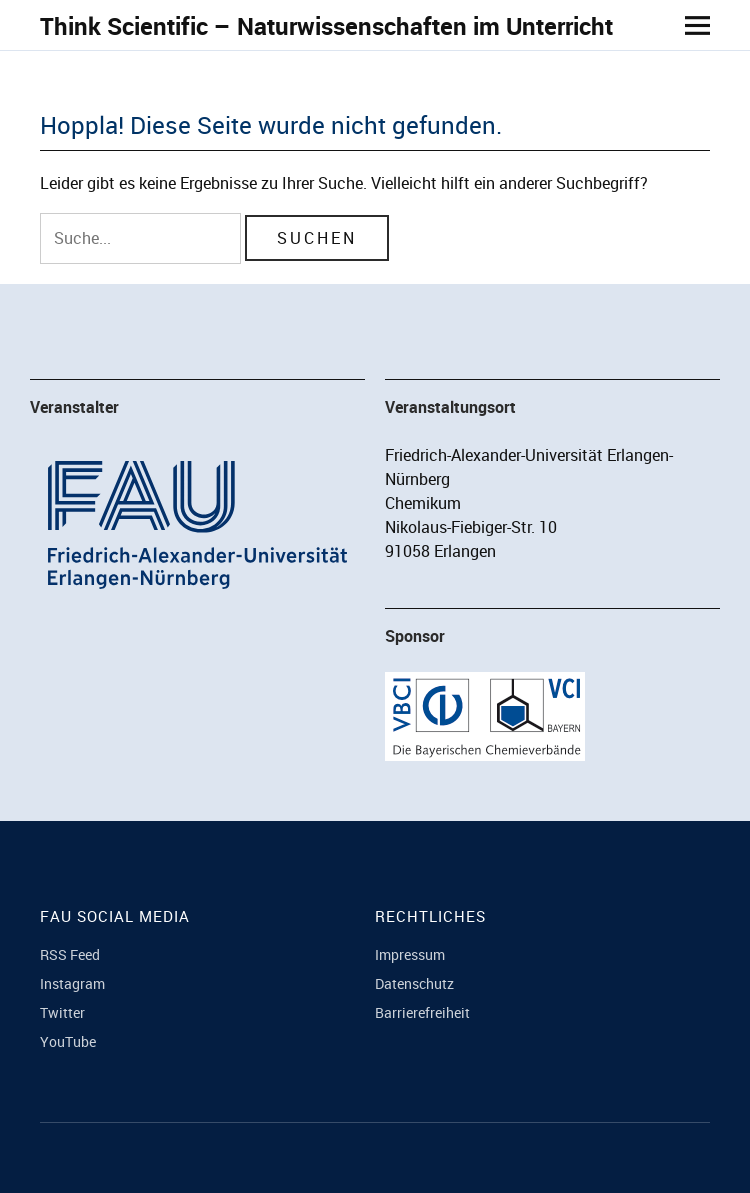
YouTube (68, 1041)
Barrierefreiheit (422, 1012)
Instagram (72, 983)
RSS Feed (70, 954)
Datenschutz (414, 983)
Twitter (62, 1012)
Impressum (410, 954)
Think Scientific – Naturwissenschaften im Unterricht (326, 26)
